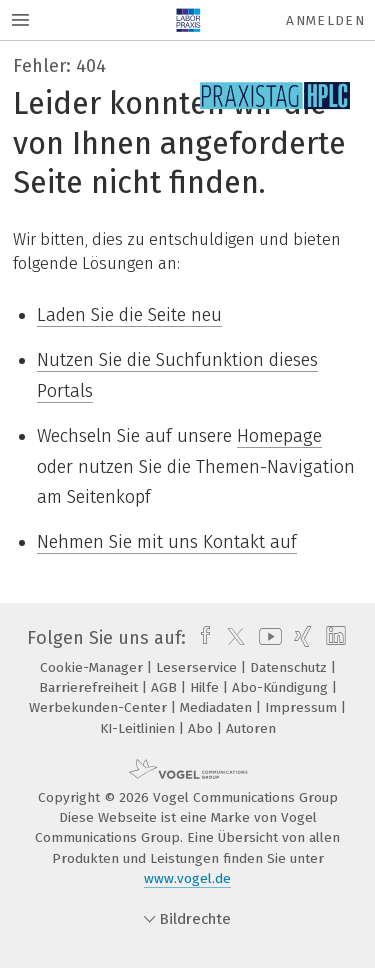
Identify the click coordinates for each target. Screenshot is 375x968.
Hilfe (206, 687)
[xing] (300, 638)
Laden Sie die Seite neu (129, 315)
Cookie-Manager (93, 667)
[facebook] (200, 638)
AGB (166, 687)
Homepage (279, 436)
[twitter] (231, 638)
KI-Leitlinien (139, 728)
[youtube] (267, 638)
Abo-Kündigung (282, 687)
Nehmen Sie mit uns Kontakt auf (167, 542)
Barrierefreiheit (90, 687)
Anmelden (325, 20)
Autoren (251, 728)
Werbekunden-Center (100, 707)
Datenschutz (290, 667)
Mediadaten (218, 707)
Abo (202, 728)
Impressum (303, 707)
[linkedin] (333, 638)
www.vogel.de (187, 878)
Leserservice (198, 667)
